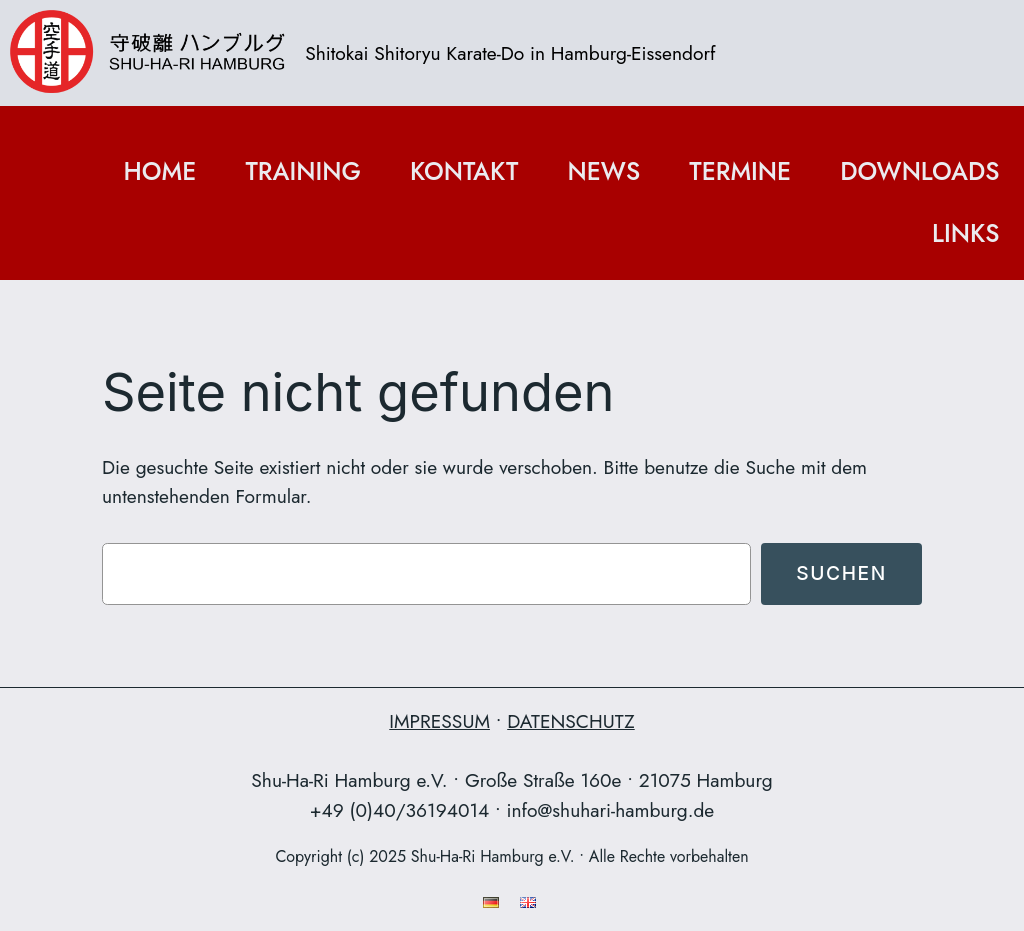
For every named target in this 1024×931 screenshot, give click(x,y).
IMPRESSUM (439, 721)
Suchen (841, 573)
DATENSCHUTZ (570, 721)
